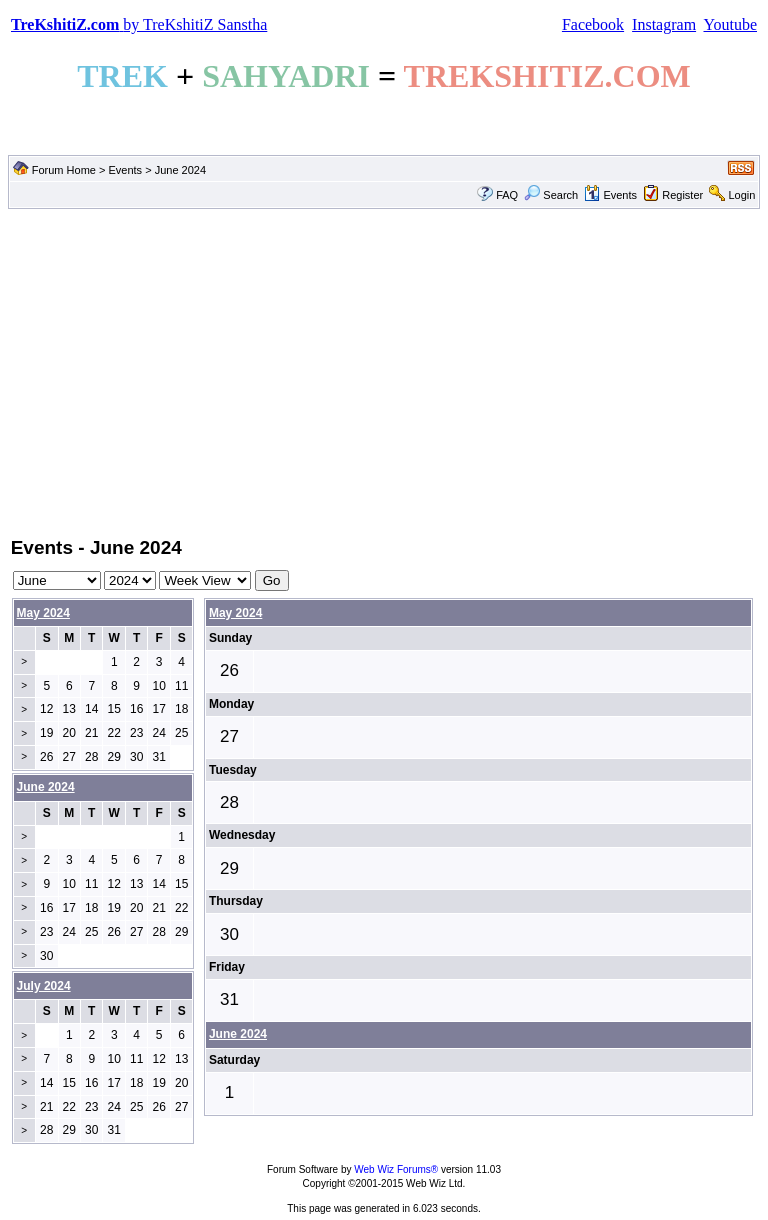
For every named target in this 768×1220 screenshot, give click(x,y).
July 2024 (44, 986)
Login (741, 195)
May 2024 (43, 613)
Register (682, 195)
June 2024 (238, 1034)
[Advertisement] (384, 371)
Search (551, 195)
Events (125, 170)
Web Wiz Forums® (396, 1169)
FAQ (507, 195)
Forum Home (64, 170)
